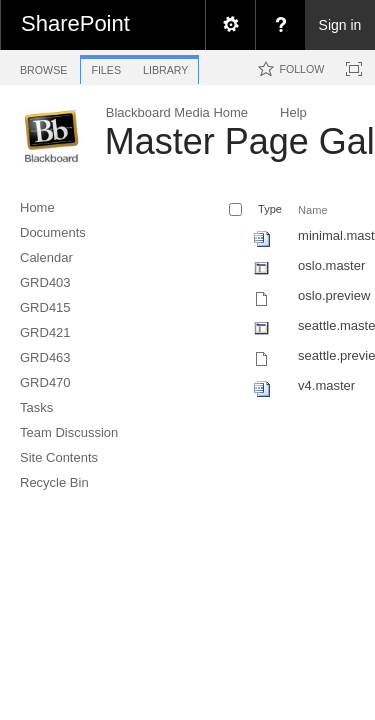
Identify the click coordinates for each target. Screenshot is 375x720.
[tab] (43, 66)
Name (312, 210)
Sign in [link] (340, 25)
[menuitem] (230, 25)
